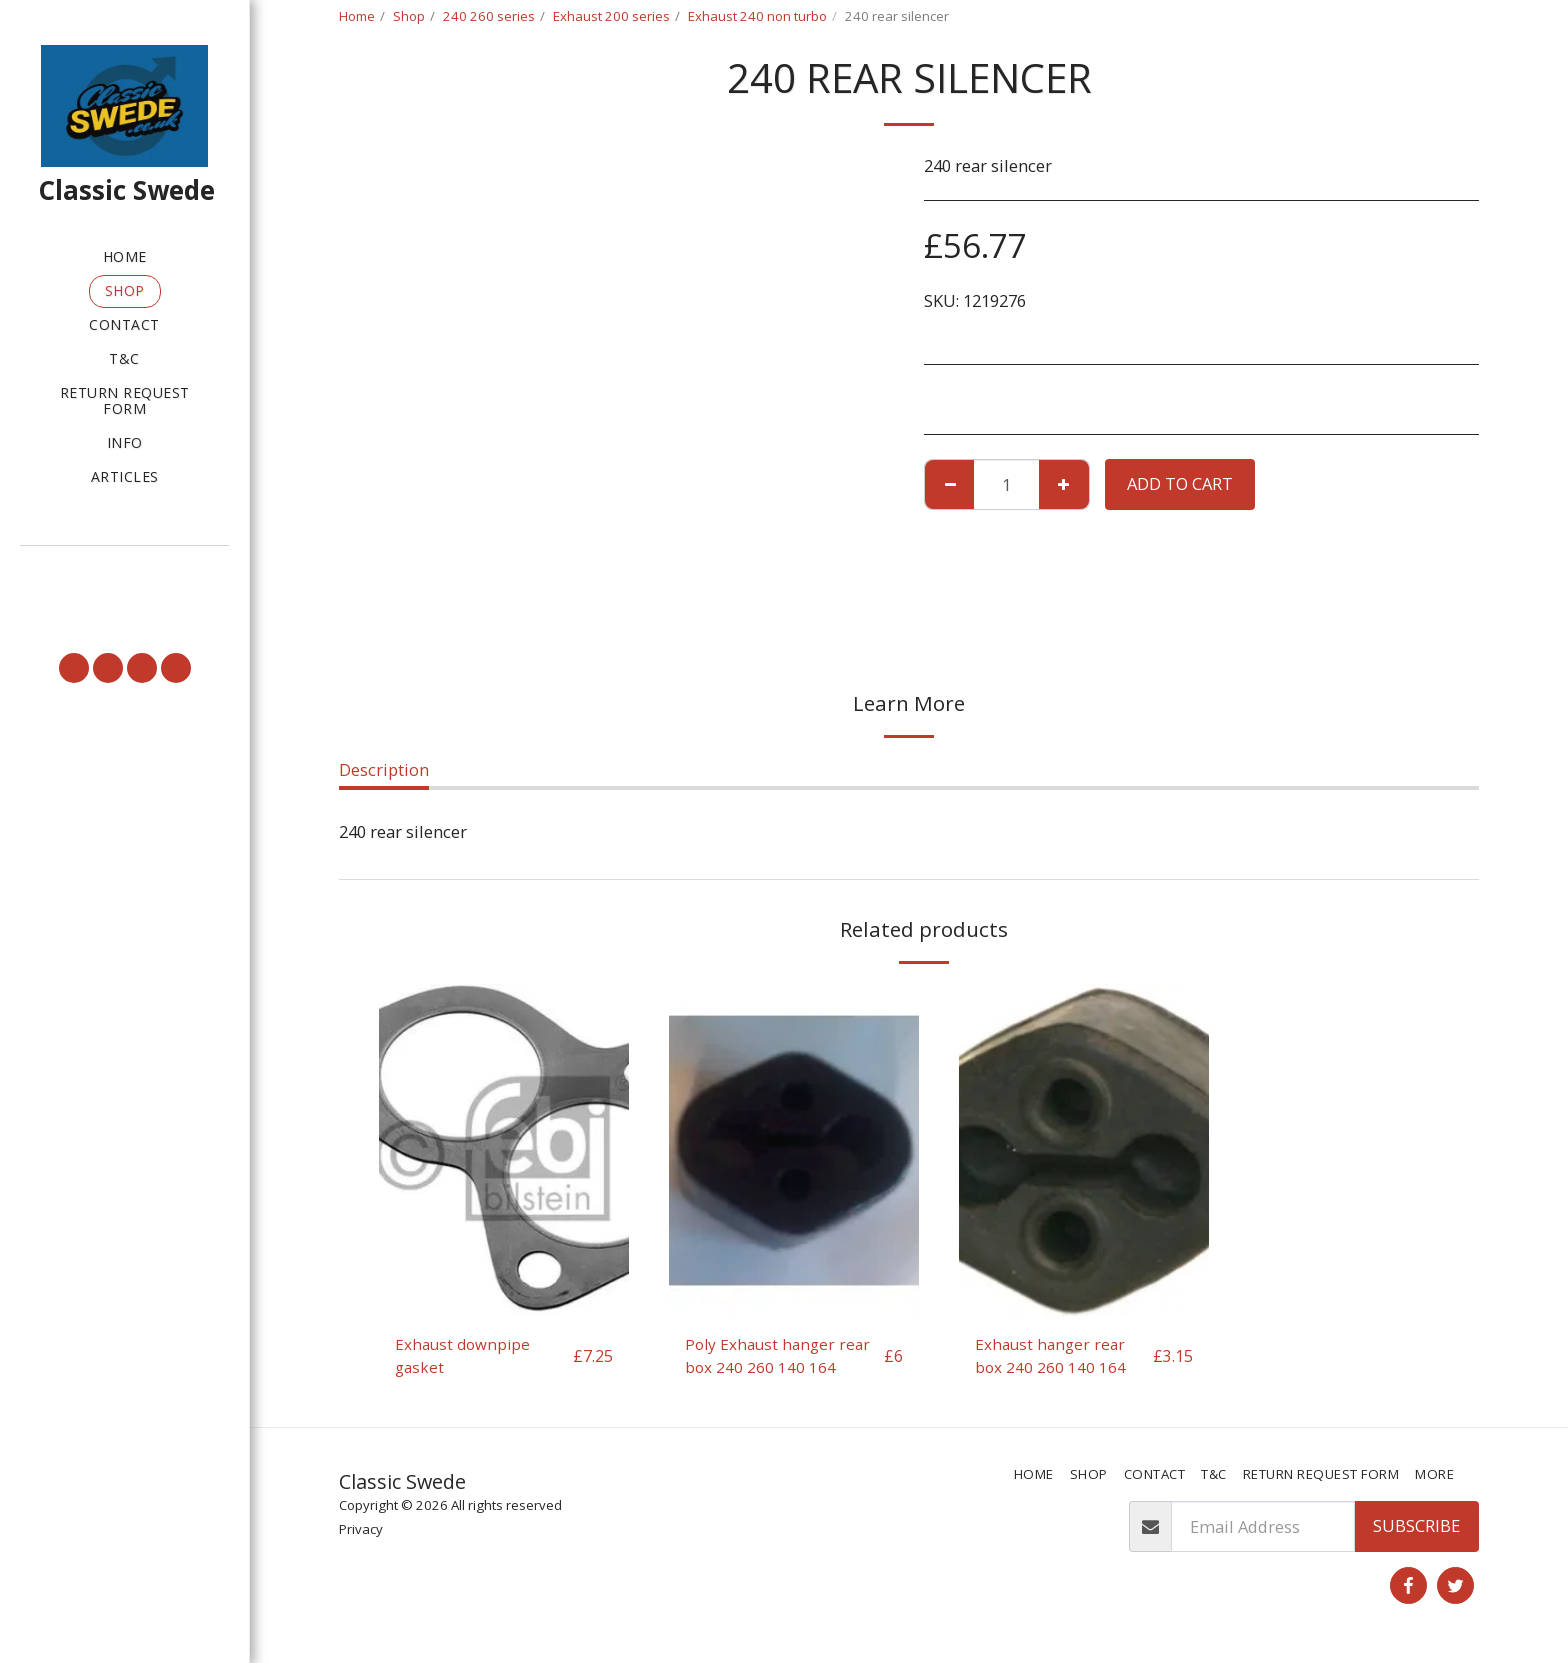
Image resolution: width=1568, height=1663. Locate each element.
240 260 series (489, 16)
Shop (409, 16)
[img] (504, 1150)
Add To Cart (1180, 483)
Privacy (361, 1533)
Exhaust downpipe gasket (466, 1357)
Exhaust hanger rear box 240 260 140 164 (1053, 1357)
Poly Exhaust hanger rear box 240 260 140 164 (782, 1357)
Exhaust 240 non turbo (757, 16)
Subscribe (1416, 1529)
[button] (124, 574)
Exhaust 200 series (611, 16)
